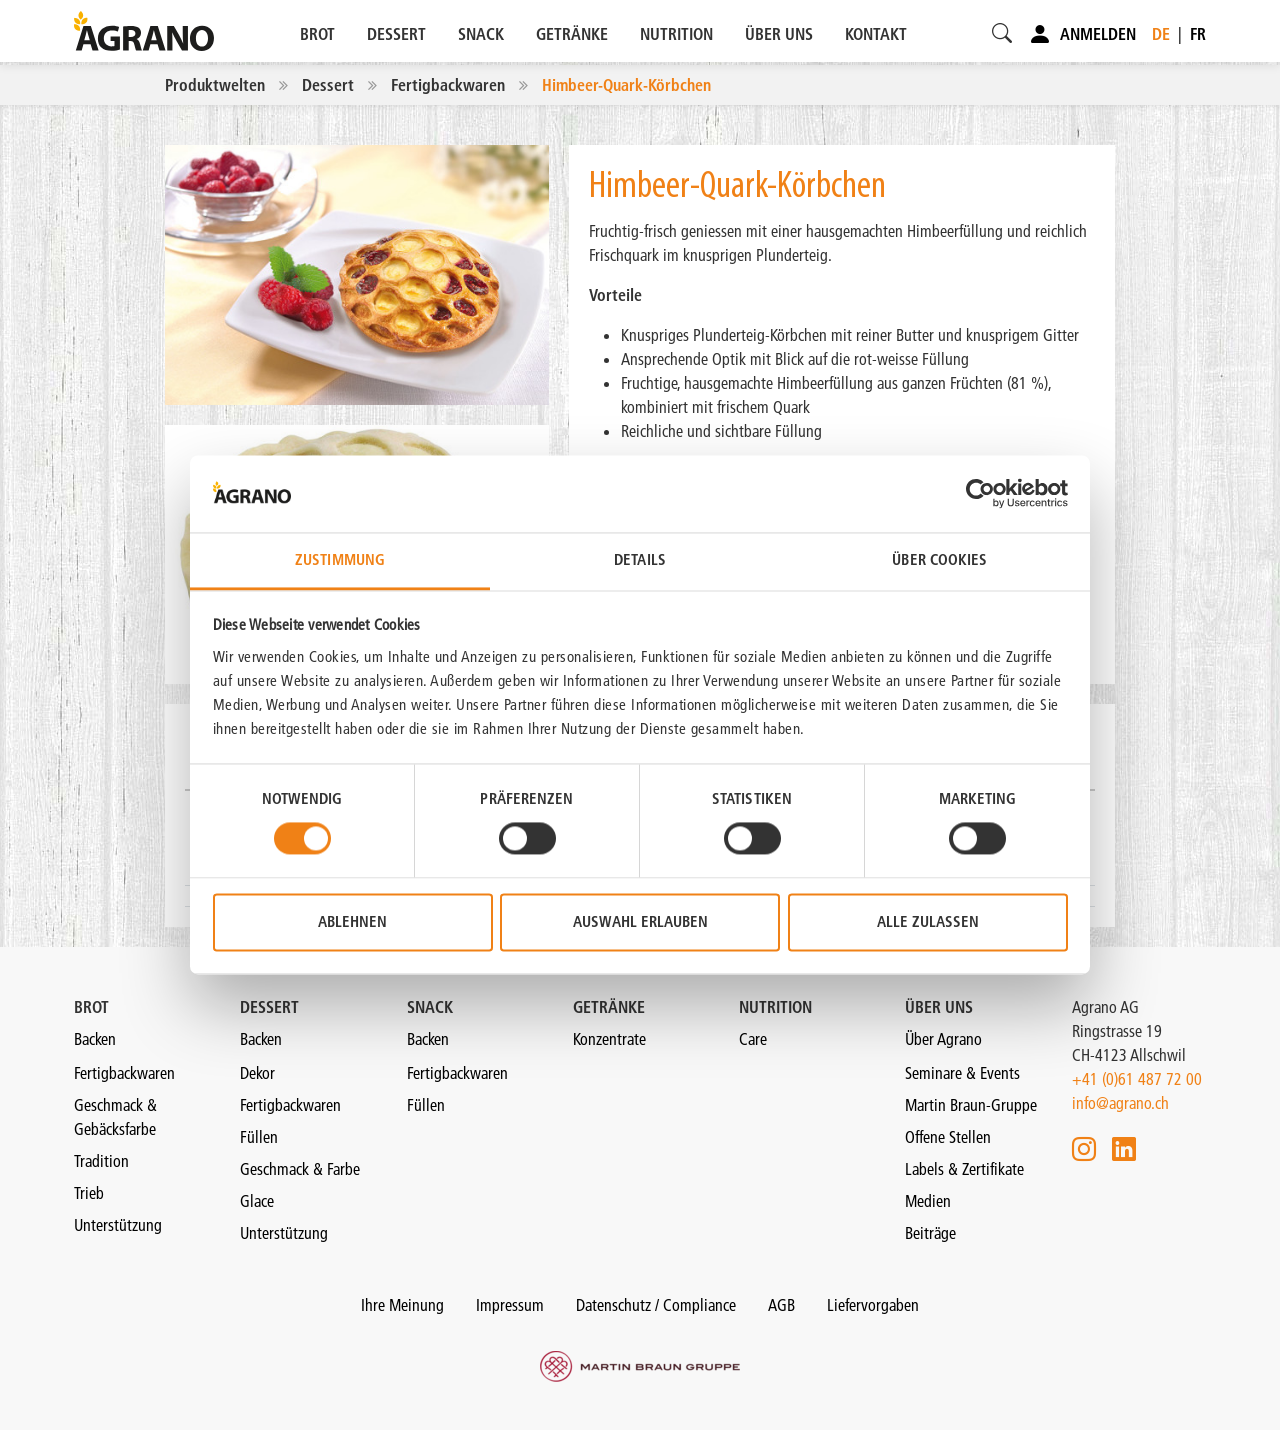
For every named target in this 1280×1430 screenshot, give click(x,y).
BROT (317, 34)
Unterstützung (118, 1225)
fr (1198, 34)
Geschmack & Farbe (300, 1169)
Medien (928, 1201)
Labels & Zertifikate (964, 1169)
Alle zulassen (928, 921)
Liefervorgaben (873, 1305)
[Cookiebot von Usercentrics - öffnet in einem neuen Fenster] (980, 494)
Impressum (510, 1305)
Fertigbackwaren (124, 1073)
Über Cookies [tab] (939, 559)
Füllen (259, 1137)
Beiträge (930, 1233)
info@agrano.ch (1120, 1103)
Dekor (257, 1073)
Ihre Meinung (402, 1305)
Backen (95, 1039)
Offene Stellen (948, 1137)
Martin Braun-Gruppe (971, 1105)
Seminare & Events (962, 1073)
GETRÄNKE (572, 34)
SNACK (481, 34)
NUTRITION (676, 34)
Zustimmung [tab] (340, 559)
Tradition (101, 1161)
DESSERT (396, 34)
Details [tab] (640, 559)
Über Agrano (943, 1039)
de (1161, 34)
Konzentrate (609, 1039)
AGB (781, 1305)
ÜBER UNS (779, 34)
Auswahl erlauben (640, 921)
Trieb (89, 1193)
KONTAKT (876, 34)
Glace (257, 1201)
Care (753, 1039)
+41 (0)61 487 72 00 (1137, 1079)
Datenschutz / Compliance (656, 1305)
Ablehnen (352, 921)
